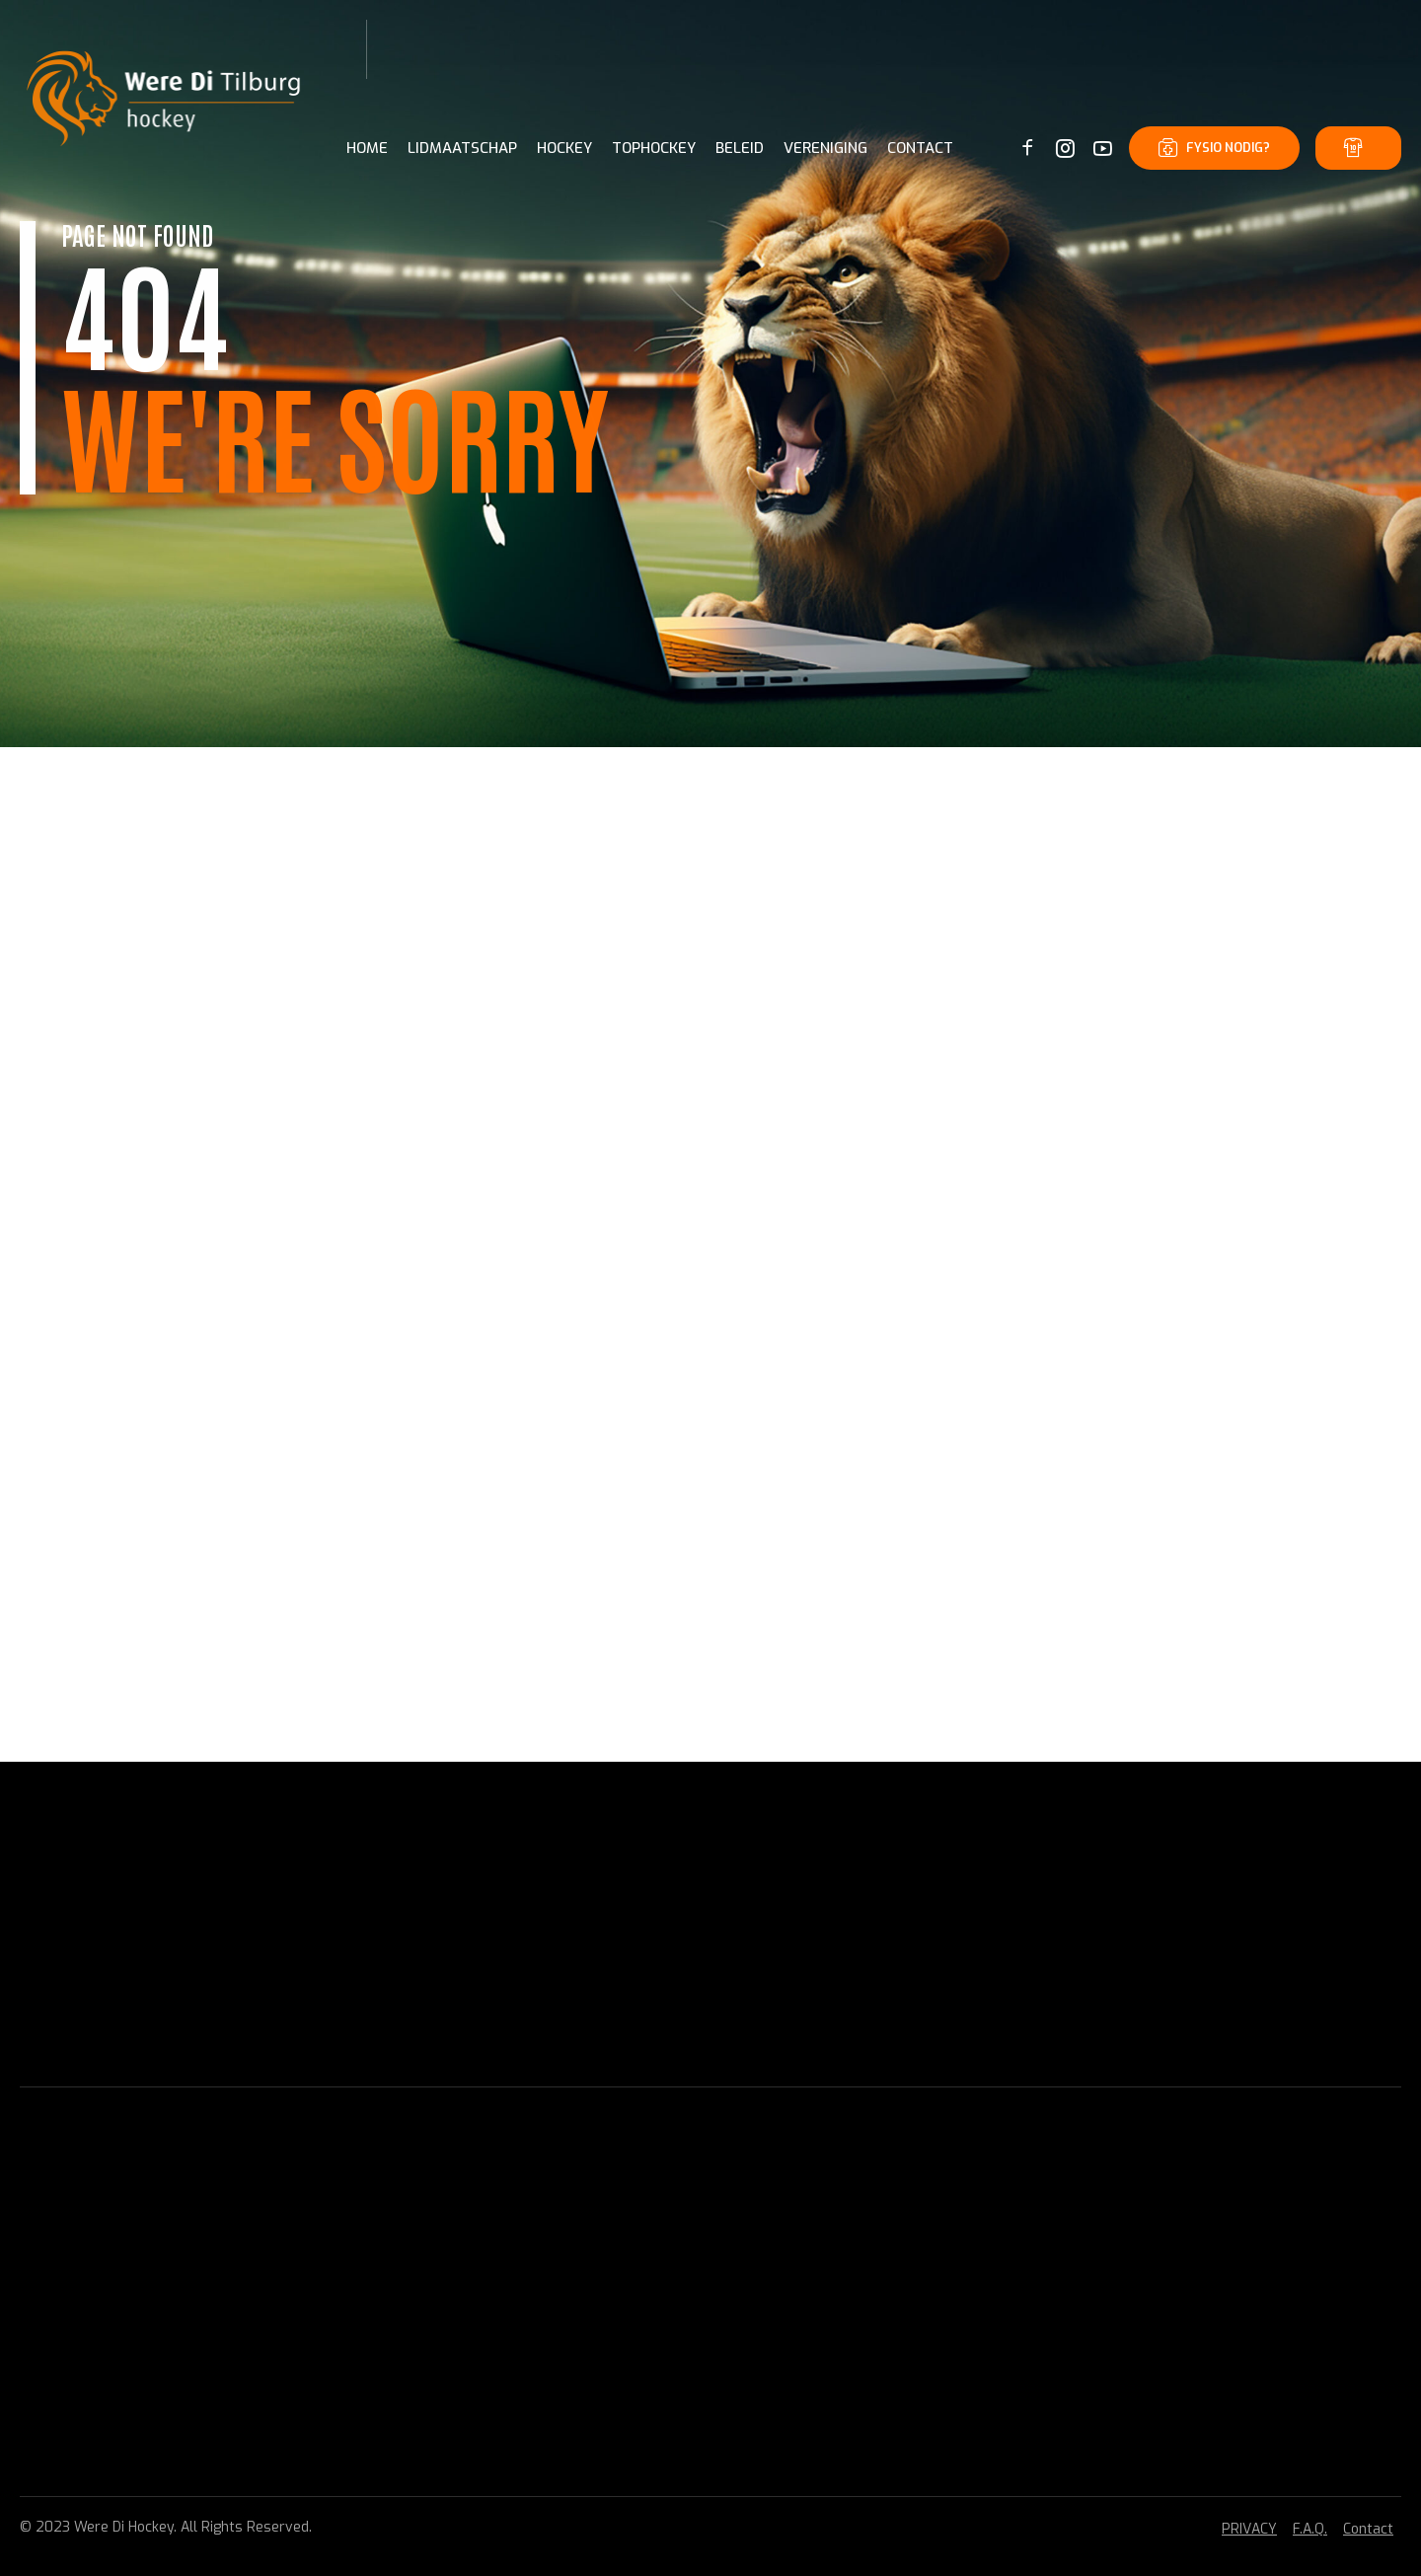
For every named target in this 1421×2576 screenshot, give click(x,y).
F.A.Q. (1310, 2529)
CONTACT (920, 148)
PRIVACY (1249, 2529)
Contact (1368, 2529)
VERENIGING (825, 148)
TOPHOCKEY (654, 148)
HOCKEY (564, 148)
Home (367, 148)
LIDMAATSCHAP (462, 148)
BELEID (739, 148)
